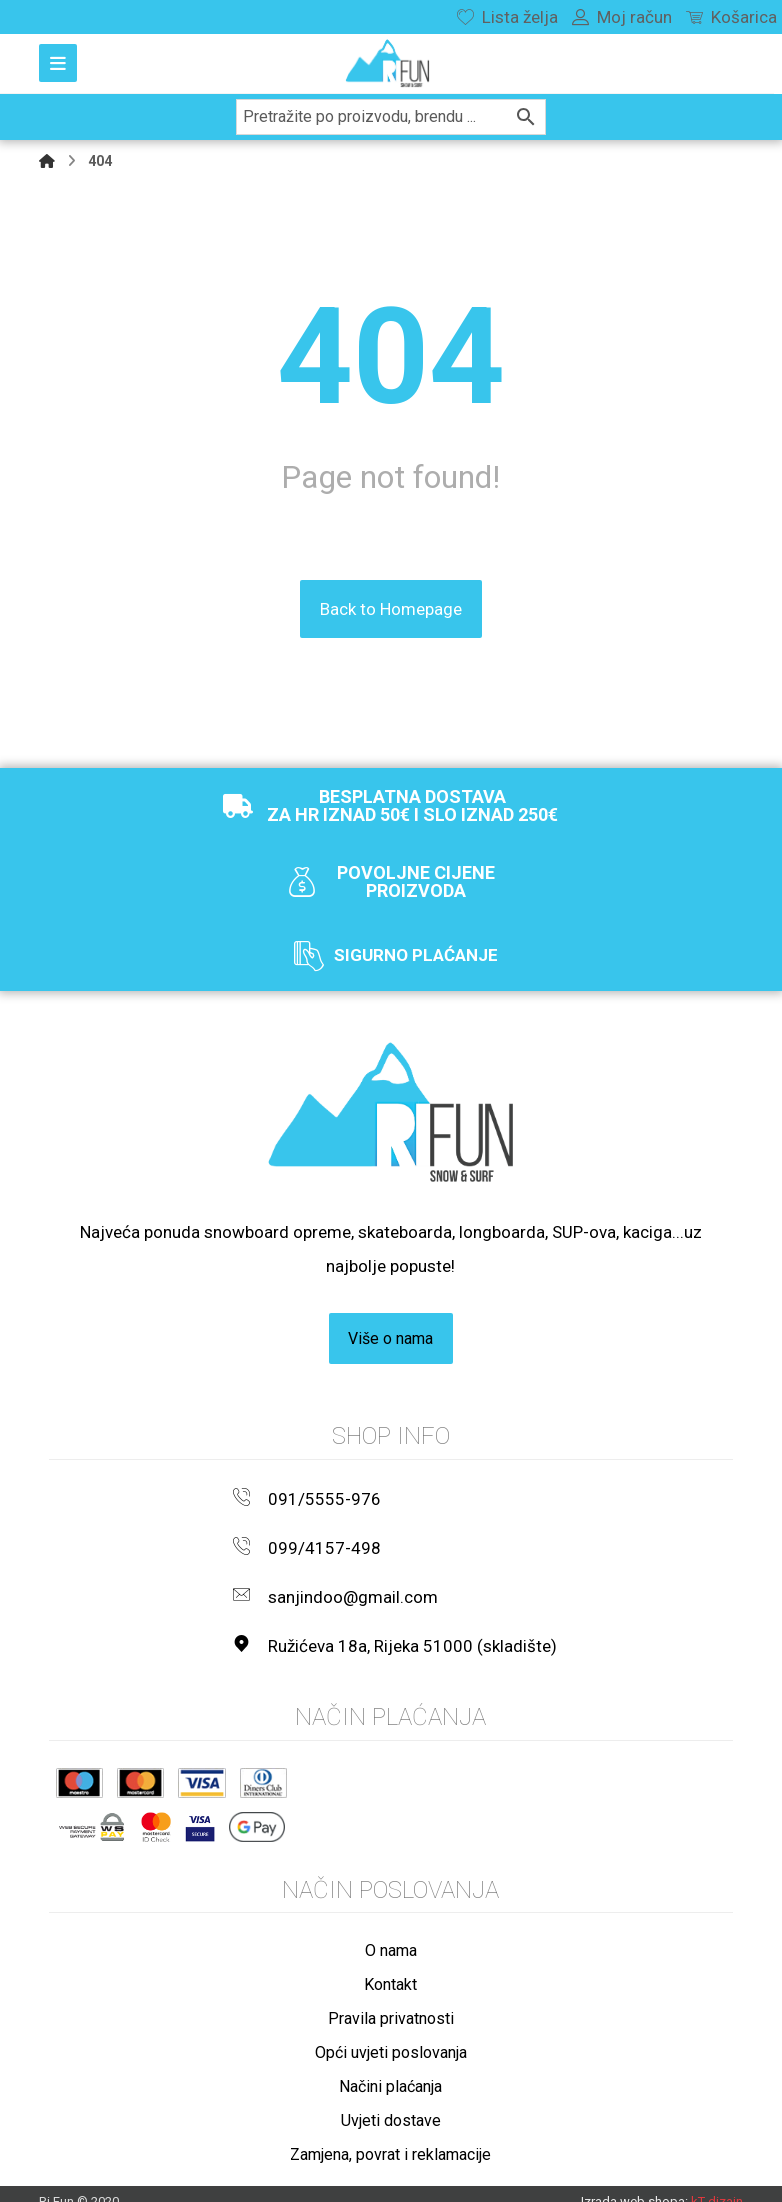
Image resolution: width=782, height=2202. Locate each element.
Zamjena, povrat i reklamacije (390, 2135)
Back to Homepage (391, 609)
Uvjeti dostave (391, 2101)
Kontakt (390, 1965)
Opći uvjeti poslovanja (391, 2033)
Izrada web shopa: (634, 2183)
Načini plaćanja (390, 2067)
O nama (391, 1931)
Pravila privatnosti (391, 1999)
